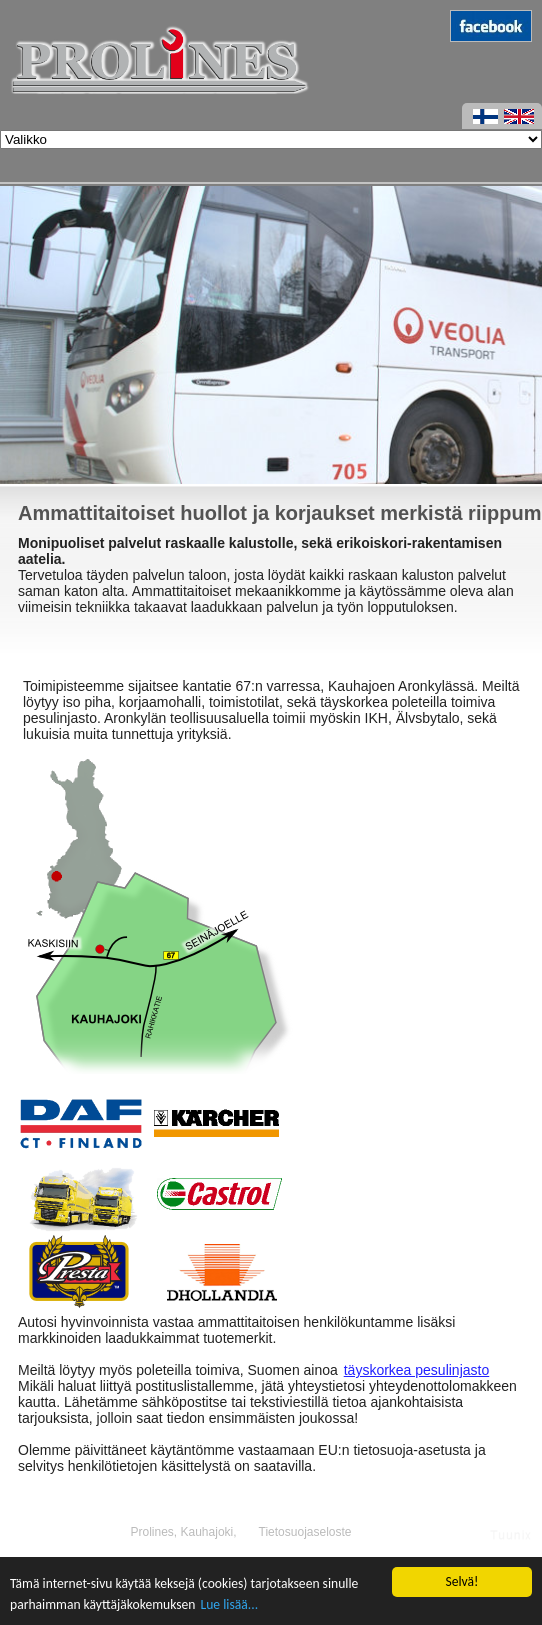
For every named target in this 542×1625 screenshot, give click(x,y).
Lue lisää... (230, 1604)
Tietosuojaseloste (305, 1532)
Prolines (151, 1532)
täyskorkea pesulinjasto (417, 1370)
